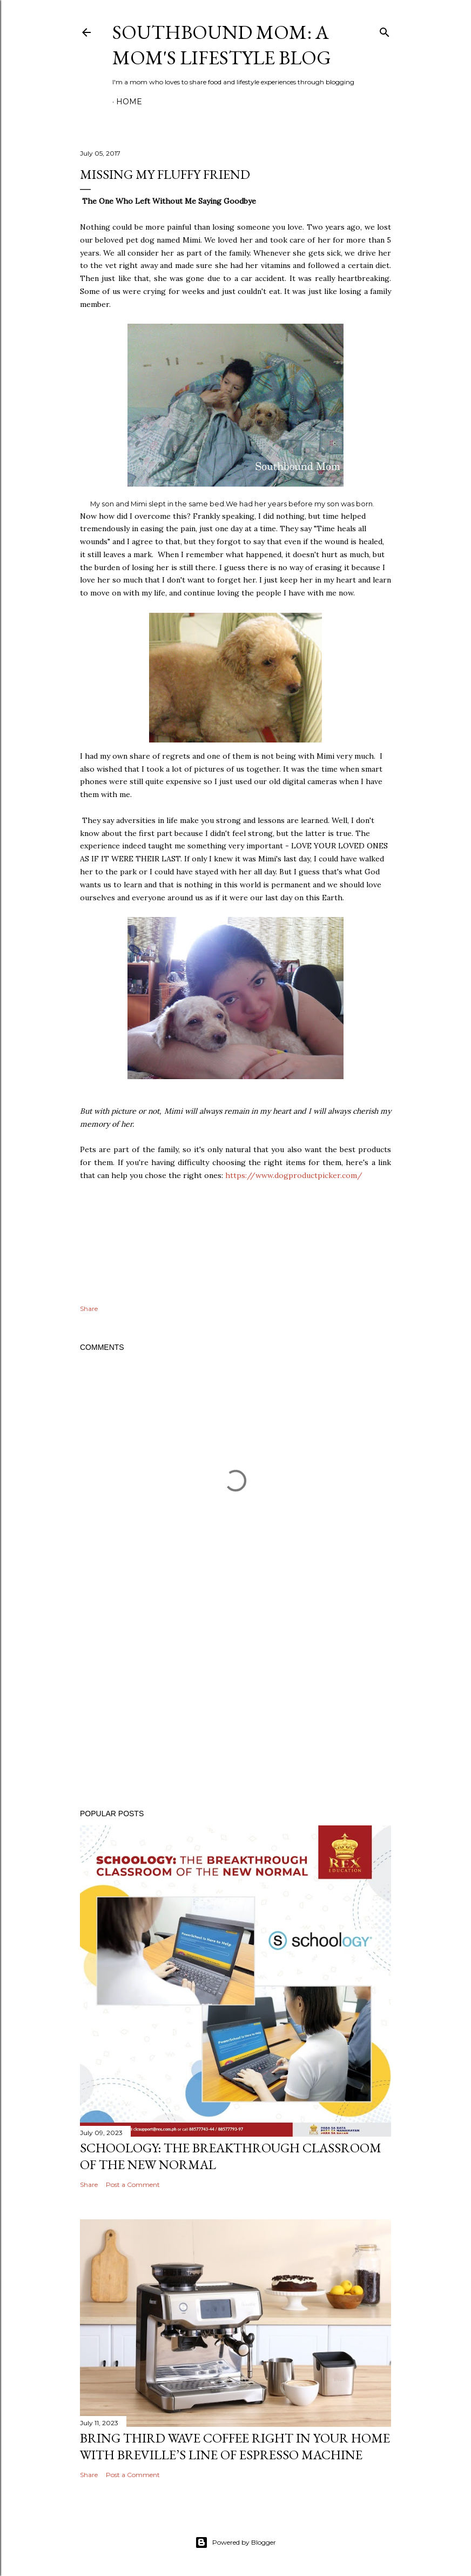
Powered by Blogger (235, 2542)
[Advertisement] (235, 1706)
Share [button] (89, 1308)
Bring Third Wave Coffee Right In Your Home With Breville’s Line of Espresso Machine (235, 2446)
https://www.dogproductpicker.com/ (293, 1175)
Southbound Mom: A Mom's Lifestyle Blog (221, 44)
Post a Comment (133, 2184)
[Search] (384, 30)
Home (129, 101)
